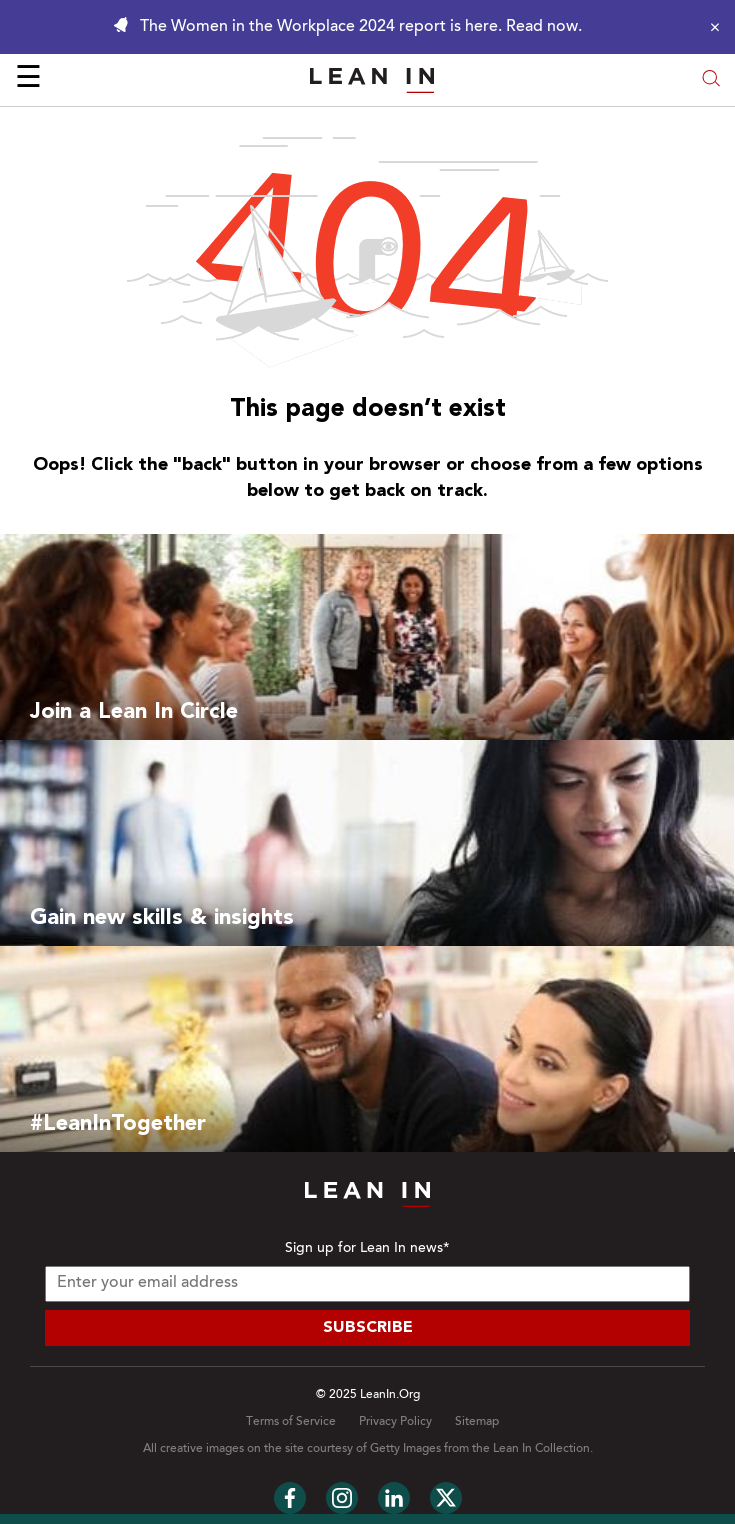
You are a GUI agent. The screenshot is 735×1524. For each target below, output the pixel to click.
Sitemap (477, 1422)
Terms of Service (291, 1422)
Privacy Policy (395, 1422)
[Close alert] (710, 27)
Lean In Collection (541, 1449)
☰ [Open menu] (28, 80)
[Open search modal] (711, 80)
